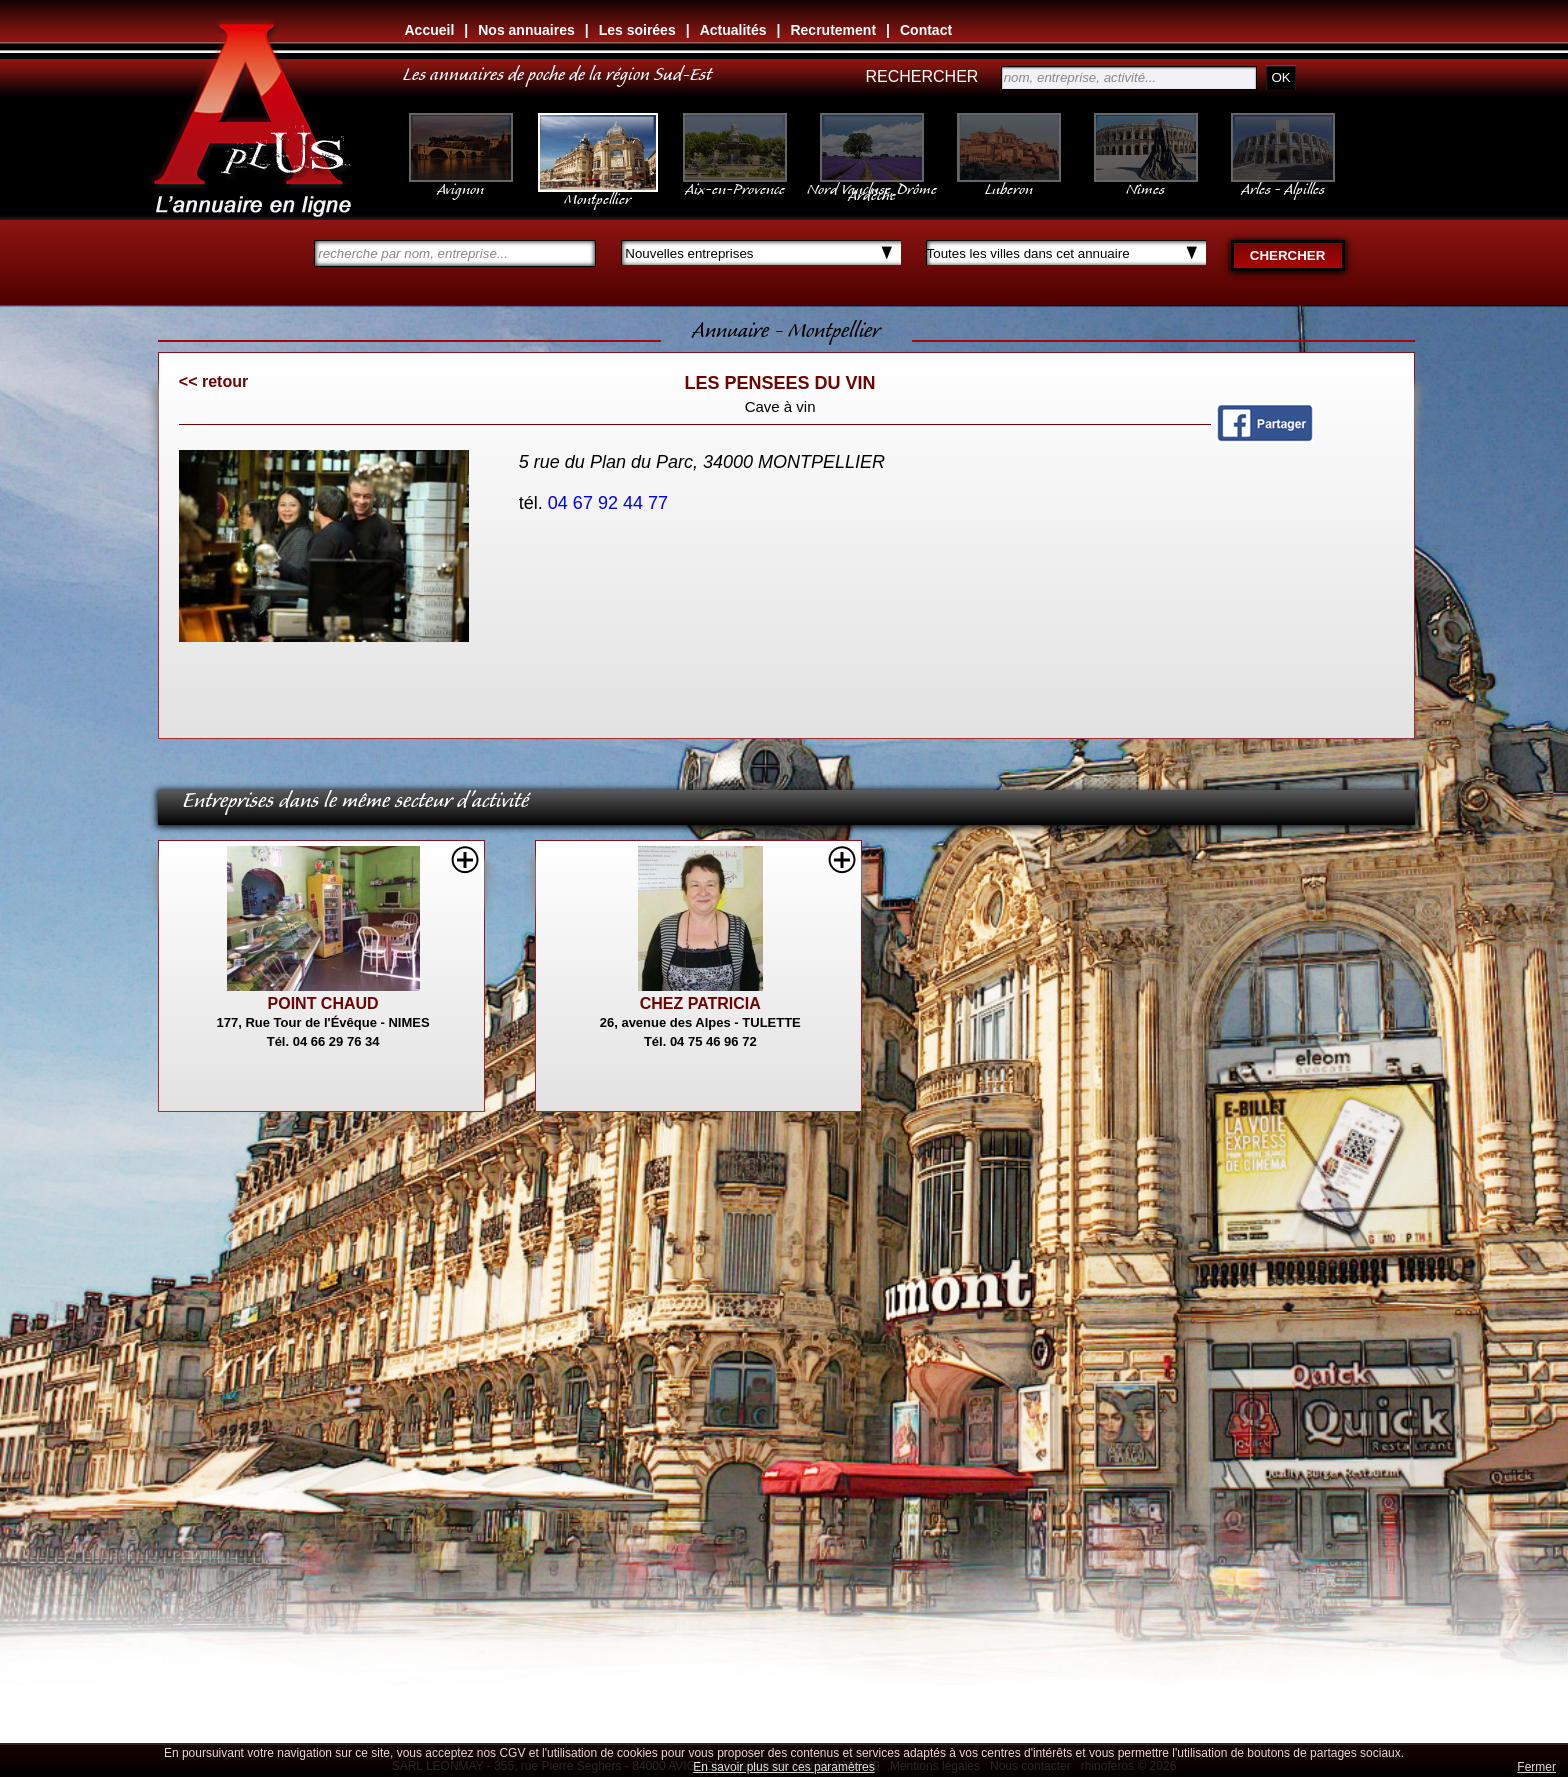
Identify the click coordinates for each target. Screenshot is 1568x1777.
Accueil (430, 30)
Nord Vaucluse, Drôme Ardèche (872, 182)
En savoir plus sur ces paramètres (783, 1767)
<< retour (213, 381)
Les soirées (637, 30)
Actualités (733, 30)
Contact (926, 30)
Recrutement (833, 30)
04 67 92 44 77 (610, 503)
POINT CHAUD (323, 1003)
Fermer (1536, 1767)
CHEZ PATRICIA (700, 1003)
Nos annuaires (526, 30)
